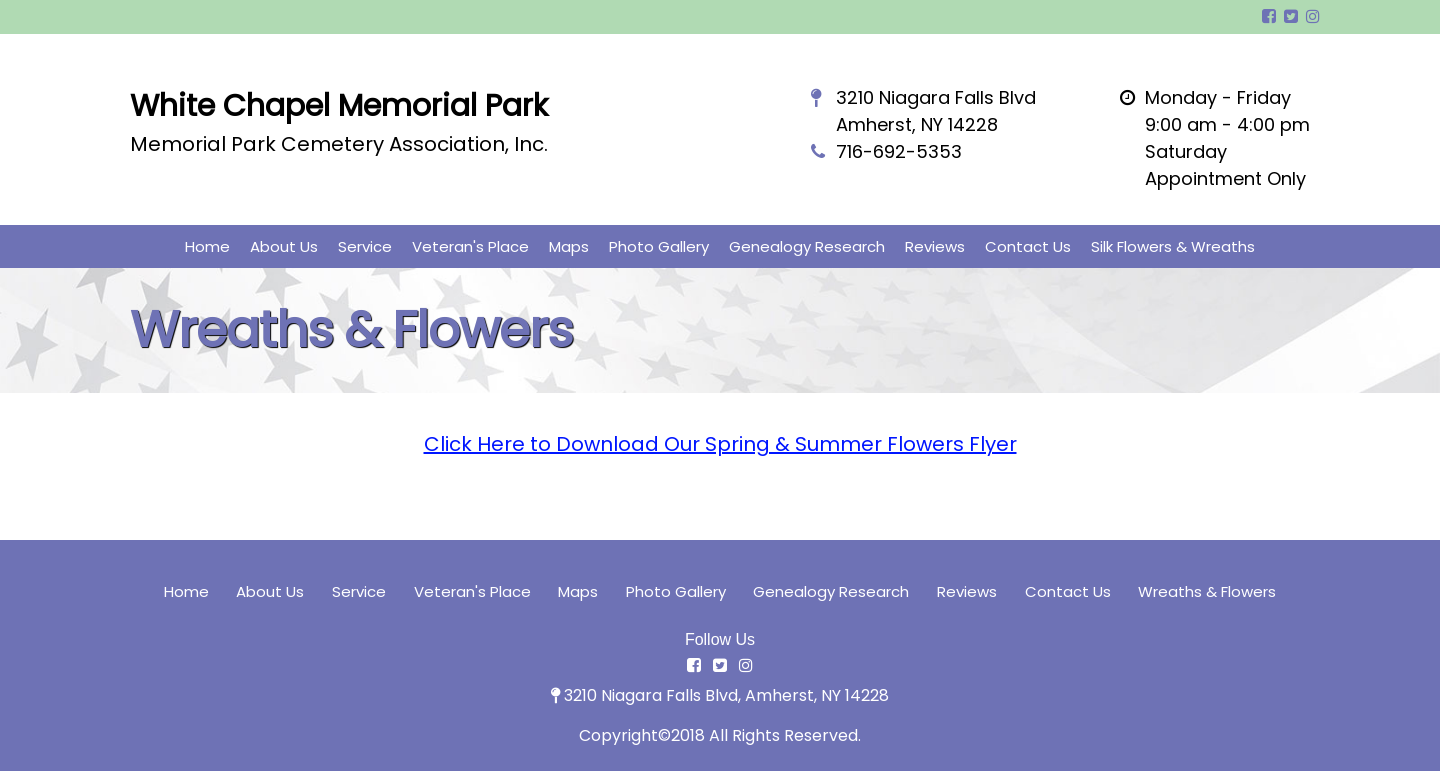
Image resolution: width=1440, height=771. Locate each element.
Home (207, 246)
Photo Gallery (659, 246)
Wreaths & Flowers (1207, 591)
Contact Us (1028, 246)
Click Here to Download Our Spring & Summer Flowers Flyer (720, 444)
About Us (284, 246)
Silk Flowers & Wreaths (1173, 246)
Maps (569, 246)
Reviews (935, 246)
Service (365, 246)
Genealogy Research (807, 246)
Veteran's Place (470, 246)
